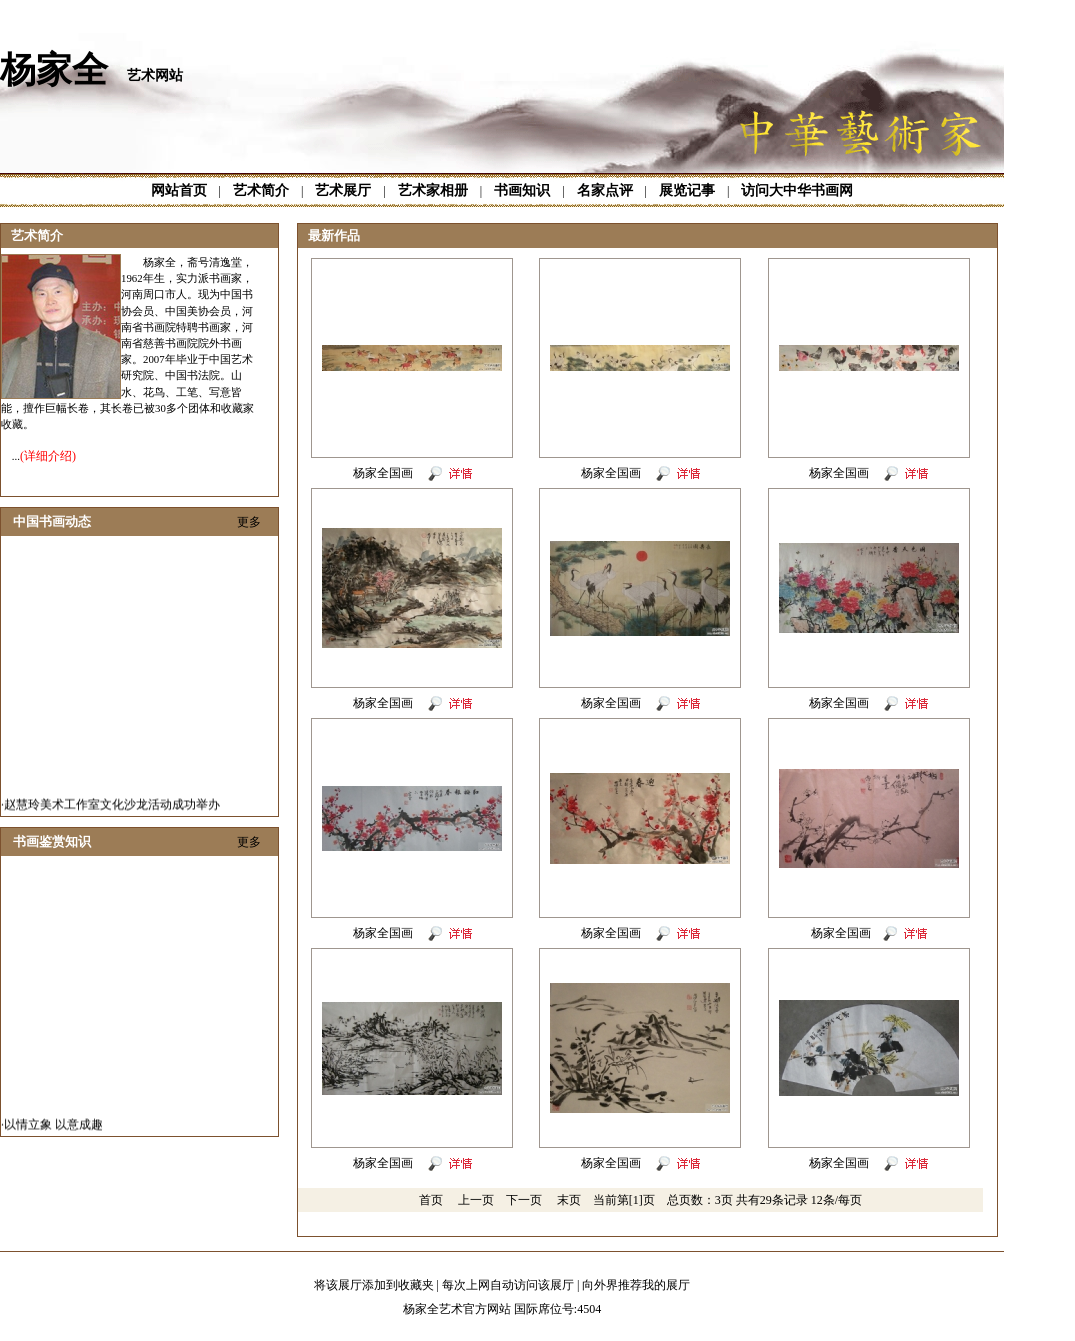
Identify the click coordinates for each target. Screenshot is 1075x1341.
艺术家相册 (433, 190)
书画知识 (522, 190)
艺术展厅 (343, 190)
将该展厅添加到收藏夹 (374, 1285)
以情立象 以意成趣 (53, 1130)
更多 (249, 522)
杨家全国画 (384, 473)
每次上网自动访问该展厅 (508, 1285)
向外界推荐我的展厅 (636, 1285)
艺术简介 (261, 190)
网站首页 (179, 190)
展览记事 (687, 190)
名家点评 (605, 190)
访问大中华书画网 (797, 190)
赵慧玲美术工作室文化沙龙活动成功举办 (112, 810)
